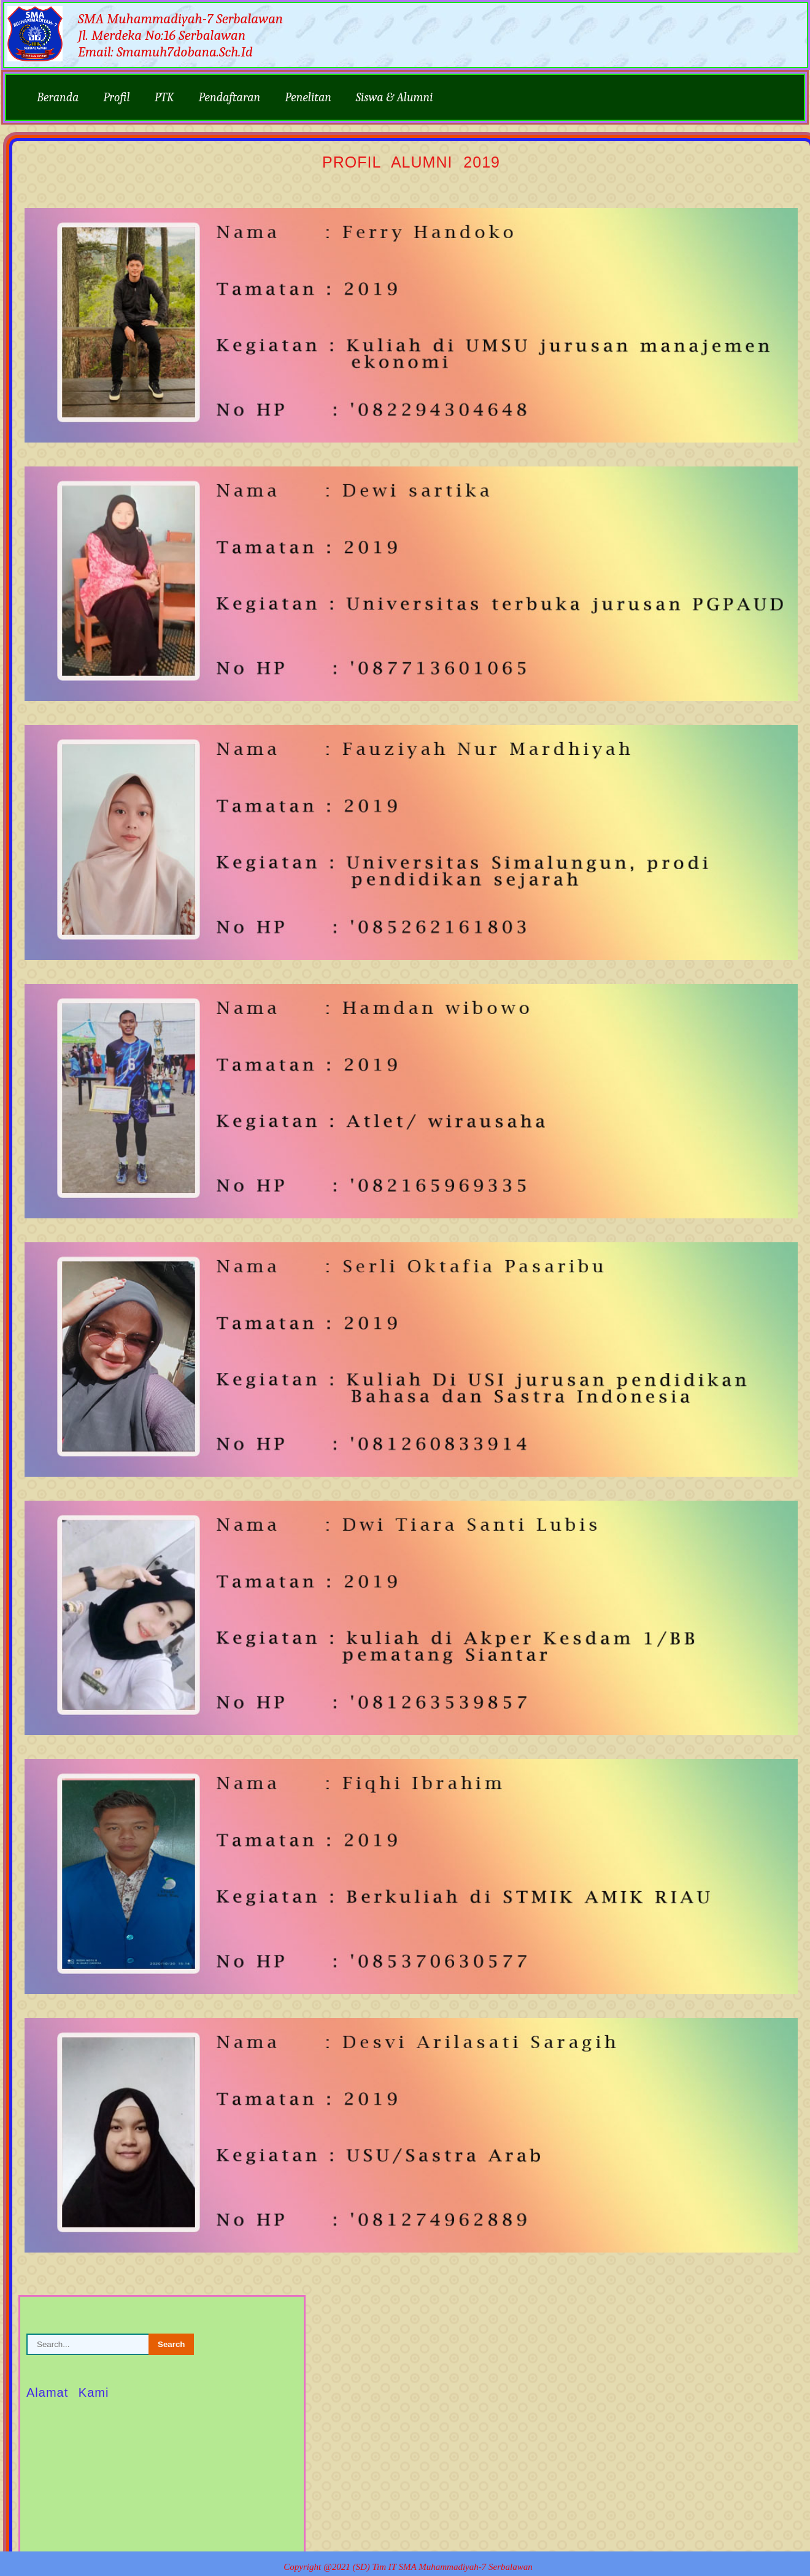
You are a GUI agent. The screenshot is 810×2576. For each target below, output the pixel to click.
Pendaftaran (230, 97)
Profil (116, 97)
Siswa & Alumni (394, 97)
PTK (164, 97)
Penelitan (308, 97)
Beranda (58, 97)
